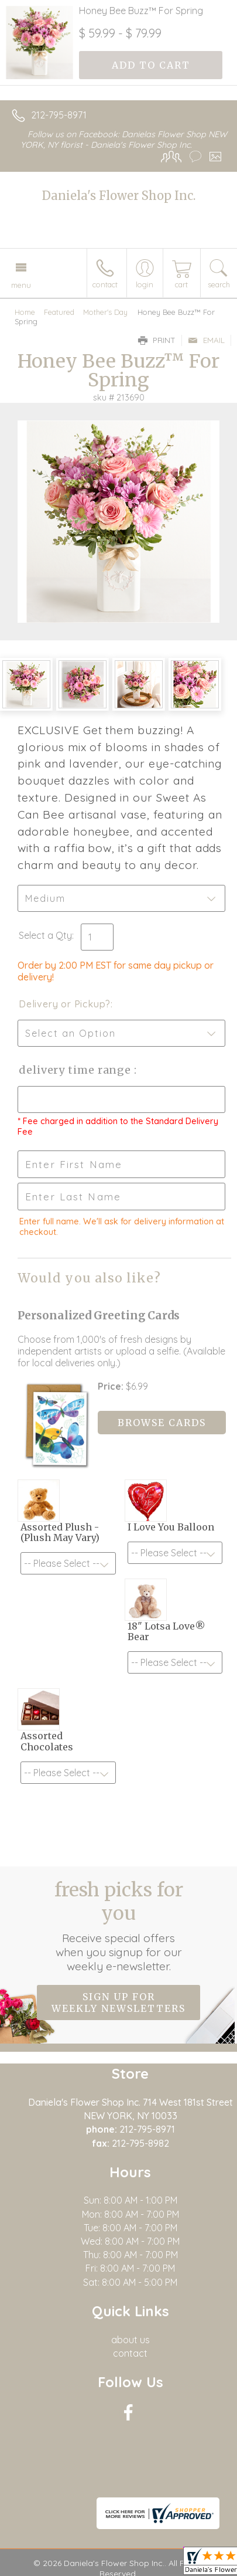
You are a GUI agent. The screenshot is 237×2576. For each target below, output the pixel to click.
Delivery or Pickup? (65, 1004)
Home (25, 312)
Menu (21, 285)
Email (206, 340)
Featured (59, 312)
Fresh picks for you (118, 1925)
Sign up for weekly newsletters (118, 2002)
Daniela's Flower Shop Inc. (118, 195)
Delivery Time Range (76, 1070)
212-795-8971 (59, 115)
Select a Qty (45, 935)
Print (157, 340)
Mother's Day (105, 312)
